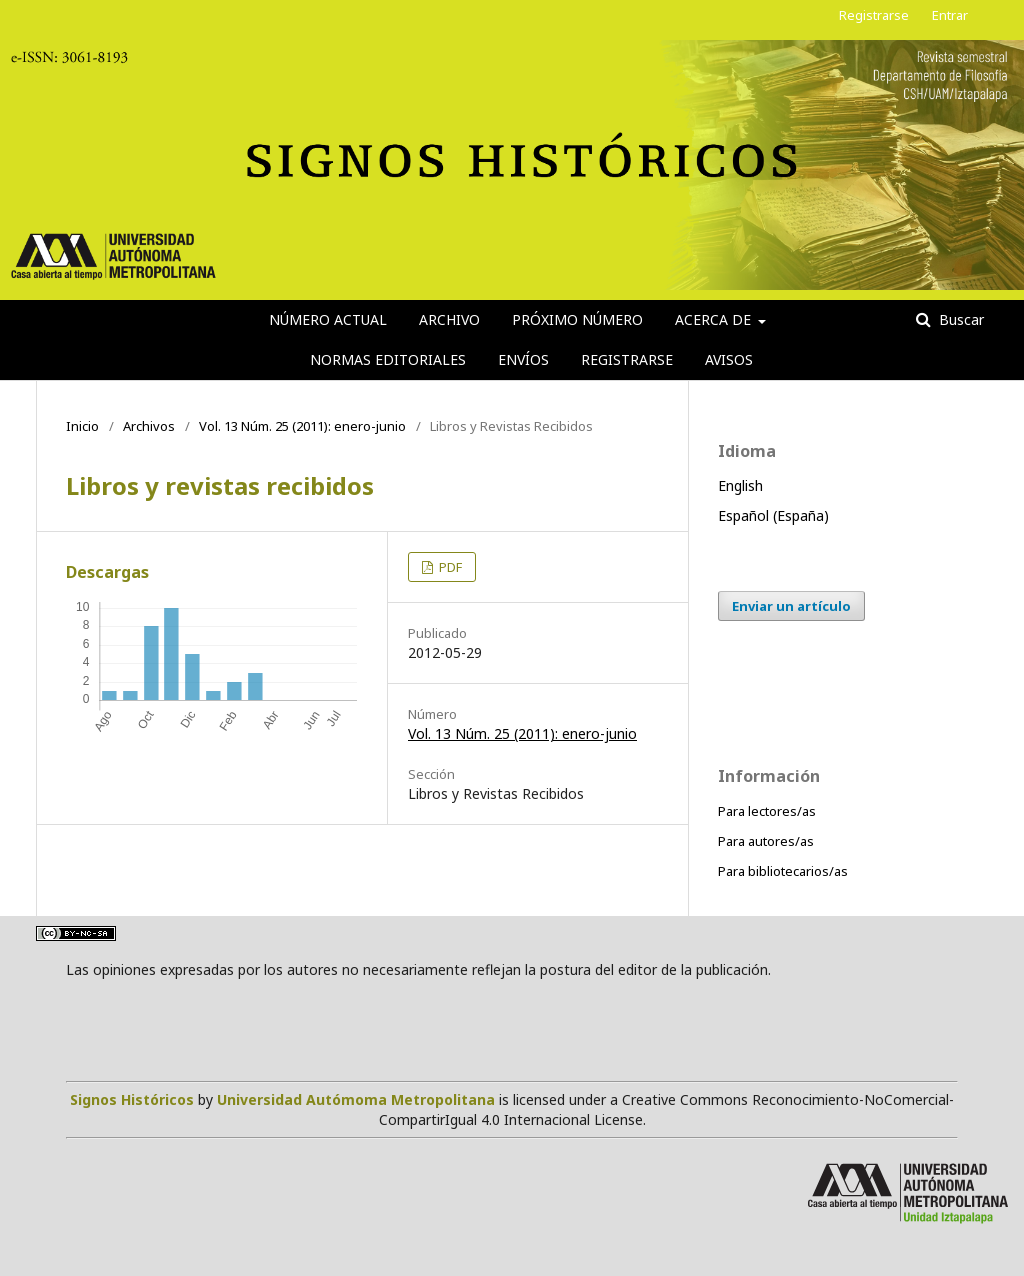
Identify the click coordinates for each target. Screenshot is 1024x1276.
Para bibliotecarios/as (783, 871)
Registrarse (627, 359)
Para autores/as (766, 841)
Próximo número (577, 319)
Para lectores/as (767, 811)
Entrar (950, 15)
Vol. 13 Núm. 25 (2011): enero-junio (302, 426)
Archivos (149, 426)
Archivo (449, 319)
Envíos (523, 359)
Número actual (328, 319)
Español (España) (773, 515)
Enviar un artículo (791, 606)
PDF (449, 567)
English (740, 485)
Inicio (82, 426)
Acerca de (715, 319)
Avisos (729, 359)
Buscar (959, 319)
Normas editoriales (388, 359)
